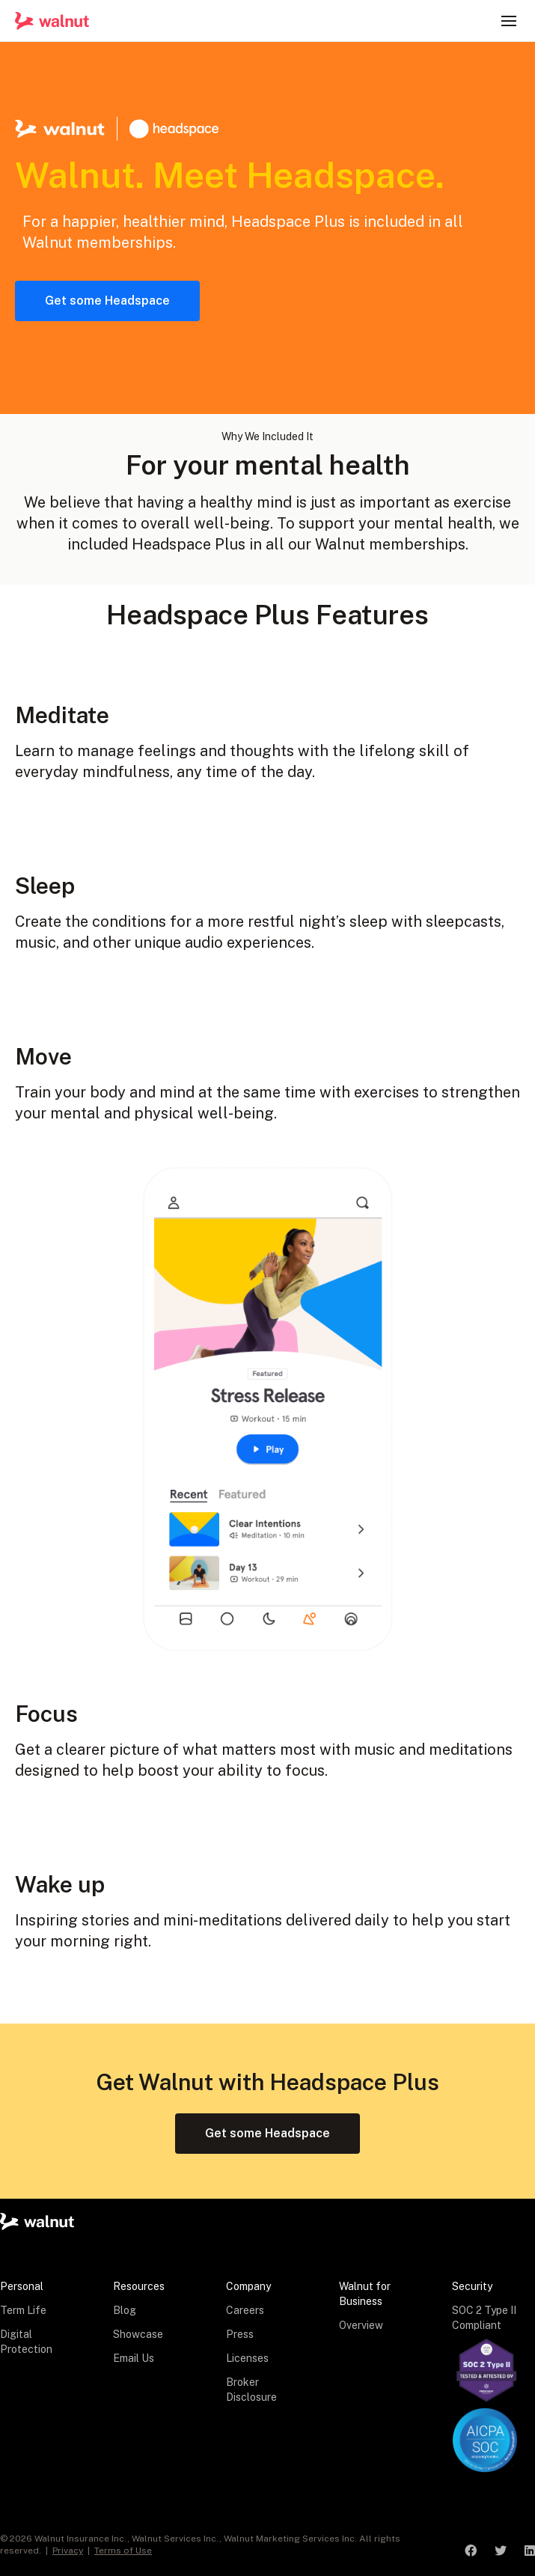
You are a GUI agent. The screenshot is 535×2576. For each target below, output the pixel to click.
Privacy (67, 2550)
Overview (361, 2325)
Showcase (138, 2334)
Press (240, 2334)
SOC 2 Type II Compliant (484, 2317)
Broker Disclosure (251, 2389)
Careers (245, 2310)
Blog (124, 2310)
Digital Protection (26, 2341)
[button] (509, 21)
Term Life (23, 2310)
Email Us (133, 2358)
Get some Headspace (107, 300)
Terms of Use (123, 2550)
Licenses (247, 2358)
